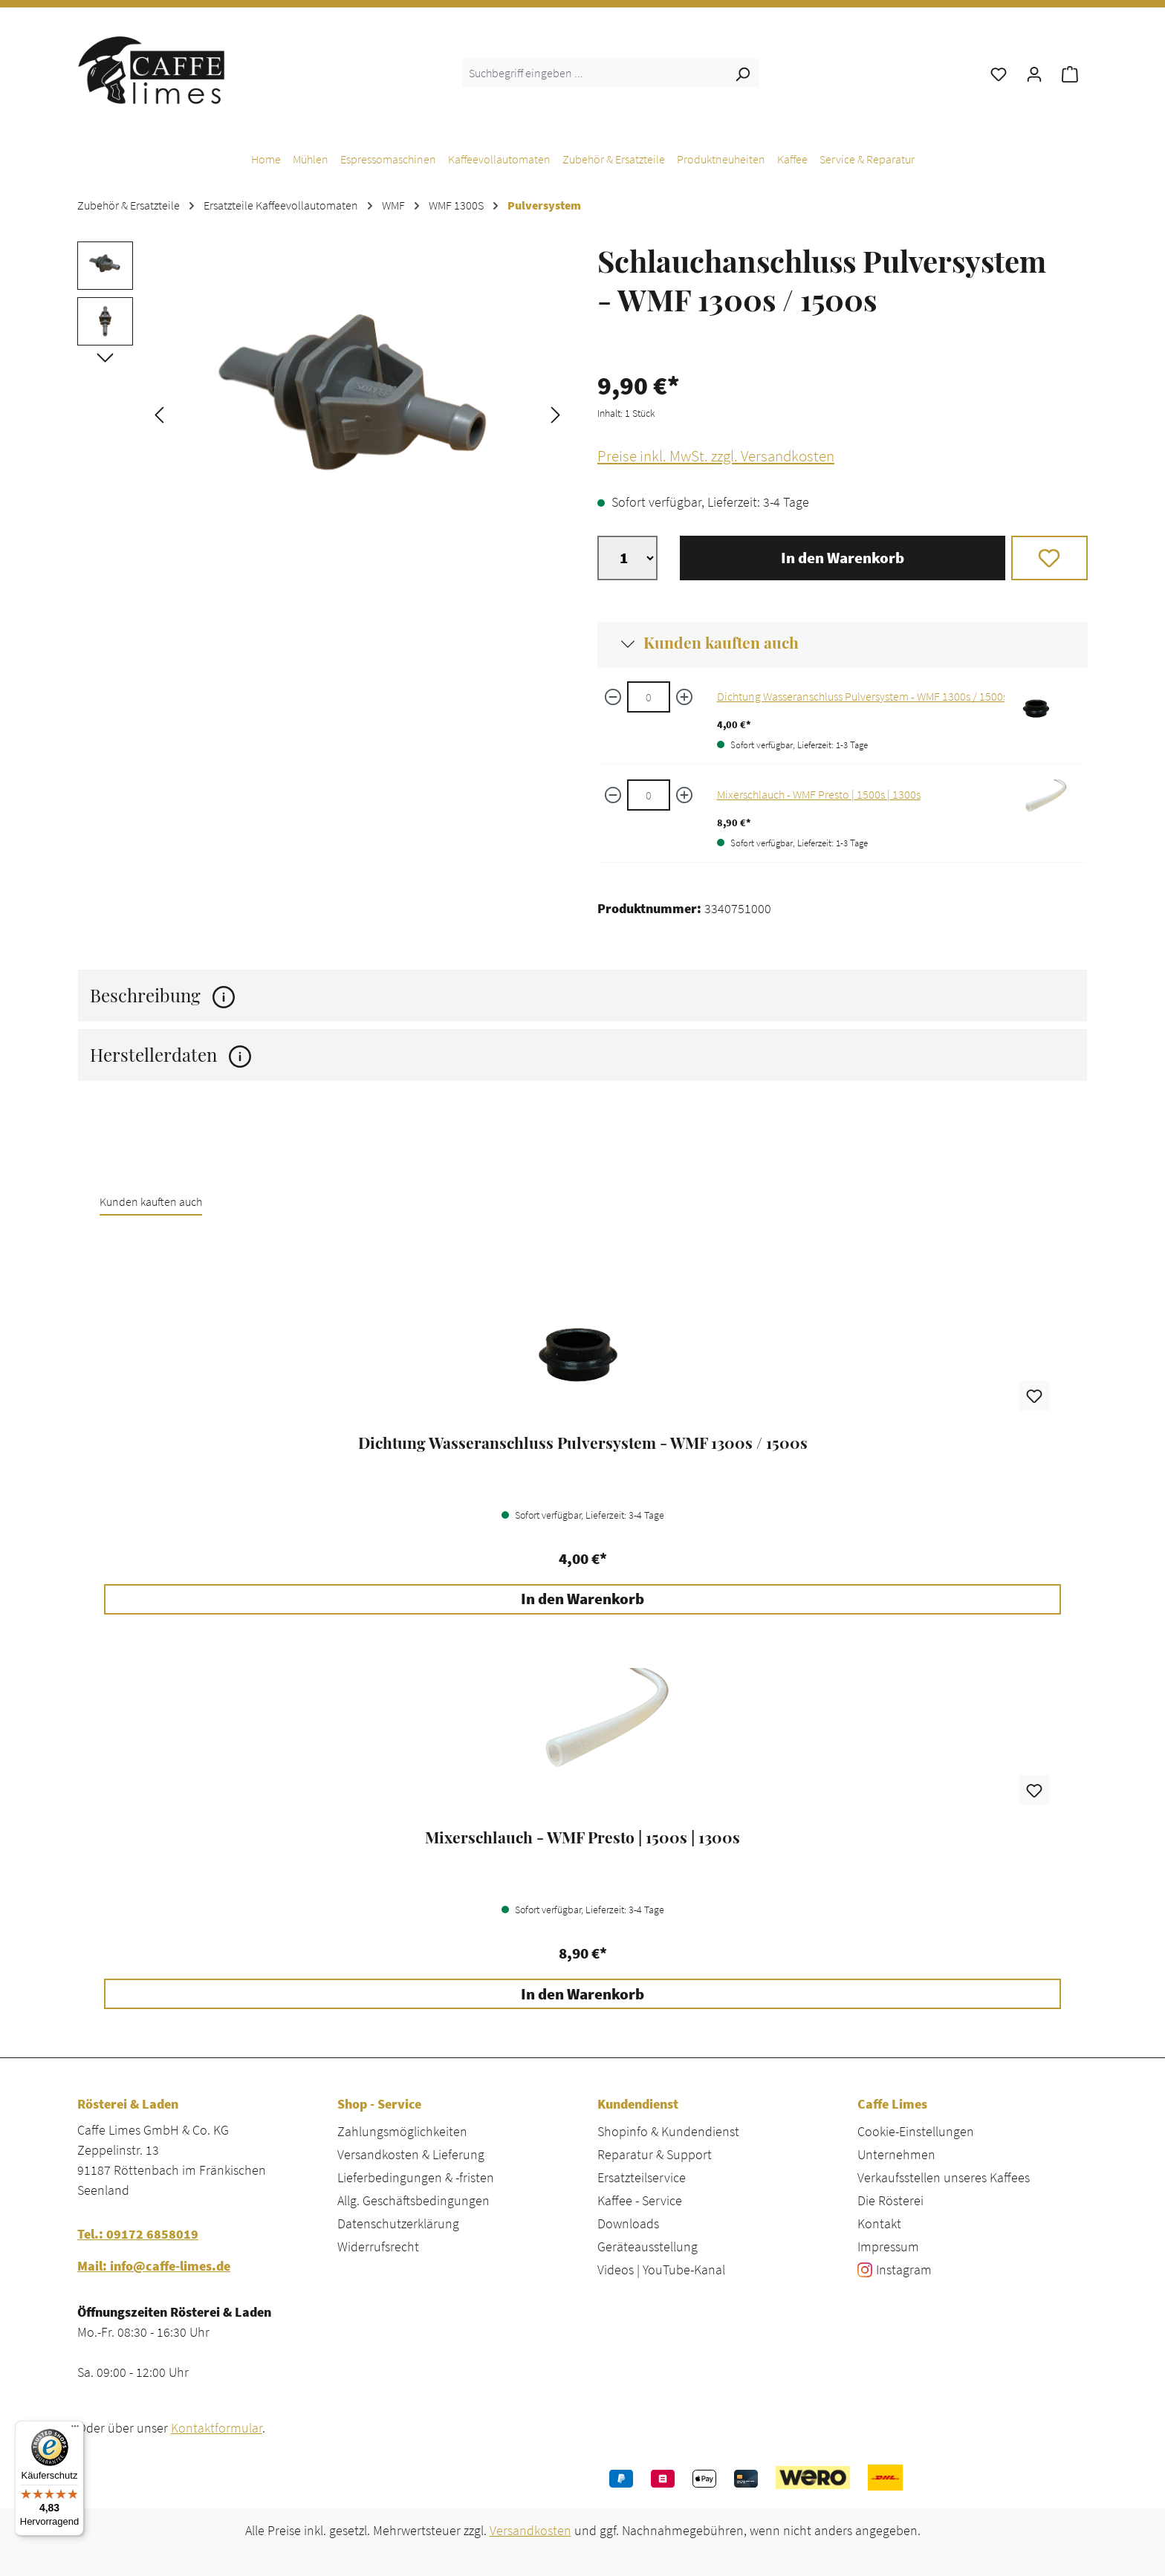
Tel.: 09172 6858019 (137, 2233)
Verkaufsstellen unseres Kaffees (943, 2177)
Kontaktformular (216, 2427)
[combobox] (594, 73)
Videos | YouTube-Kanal (661, 2269)
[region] (322, 413)
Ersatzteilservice (641, 2177)
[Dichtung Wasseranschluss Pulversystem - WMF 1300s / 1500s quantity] (648, 697)
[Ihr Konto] (1034, 73)
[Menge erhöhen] (684, 697)
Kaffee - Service (639, 2200)
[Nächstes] (556, 413)
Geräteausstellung (647, 2246)
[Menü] (75, 2430)
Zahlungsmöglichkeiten (402, 2131)
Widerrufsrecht (378, 2246)
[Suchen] (742, 73)
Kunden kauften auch (721, 642)
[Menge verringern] (613, 697)
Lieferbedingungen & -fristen (415, 2177)
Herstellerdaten (170, 1054)
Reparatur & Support (654, 2154)
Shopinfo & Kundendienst (668, 2131)
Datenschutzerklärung (398, 2223)
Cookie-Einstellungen (915, 2131)
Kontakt (879, 2223)
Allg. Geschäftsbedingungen (413, 2200)
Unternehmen (896, 2154)
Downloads (628, 2223)
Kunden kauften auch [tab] (151, 1201)
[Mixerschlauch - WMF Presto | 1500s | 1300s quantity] (648, 795)
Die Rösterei (890, 2200)
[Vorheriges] (159, 413)
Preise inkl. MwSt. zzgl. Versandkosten (715, 456)
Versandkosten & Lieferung (410, 2154)
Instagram (904, 2269)
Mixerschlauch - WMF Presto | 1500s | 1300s (819, 794)
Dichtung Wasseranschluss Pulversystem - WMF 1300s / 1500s (862, 696)
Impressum (888, 2246)
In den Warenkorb (842, 558)
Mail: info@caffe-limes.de (153, 2265)
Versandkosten (530, 2530)
